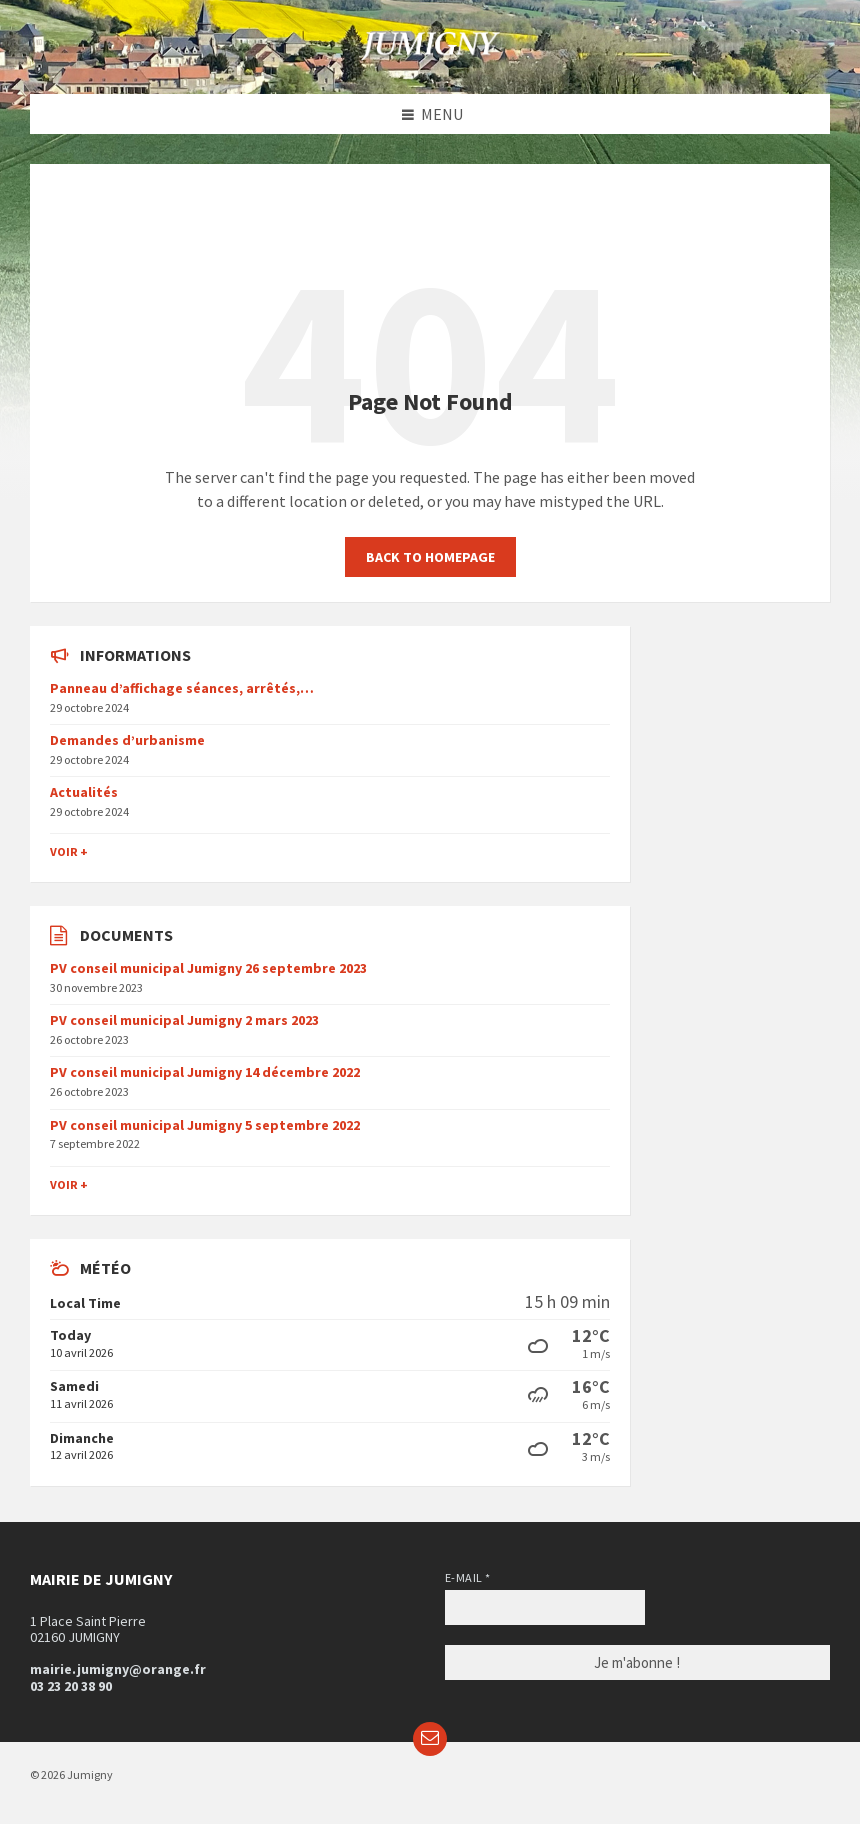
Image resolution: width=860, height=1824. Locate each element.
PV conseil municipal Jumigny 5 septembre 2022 (205, 1125)
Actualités (84, 792)
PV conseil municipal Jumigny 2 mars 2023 (184, 1020)
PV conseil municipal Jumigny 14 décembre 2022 (205, 1072)
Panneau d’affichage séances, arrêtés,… (182, 688)
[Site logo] (430, 55)
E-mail (468, 1577)
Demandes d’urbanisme (127, 740)
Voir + (69, 851)
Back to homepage (430, 557)
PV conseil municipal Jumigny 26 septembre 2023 (208, 968)
